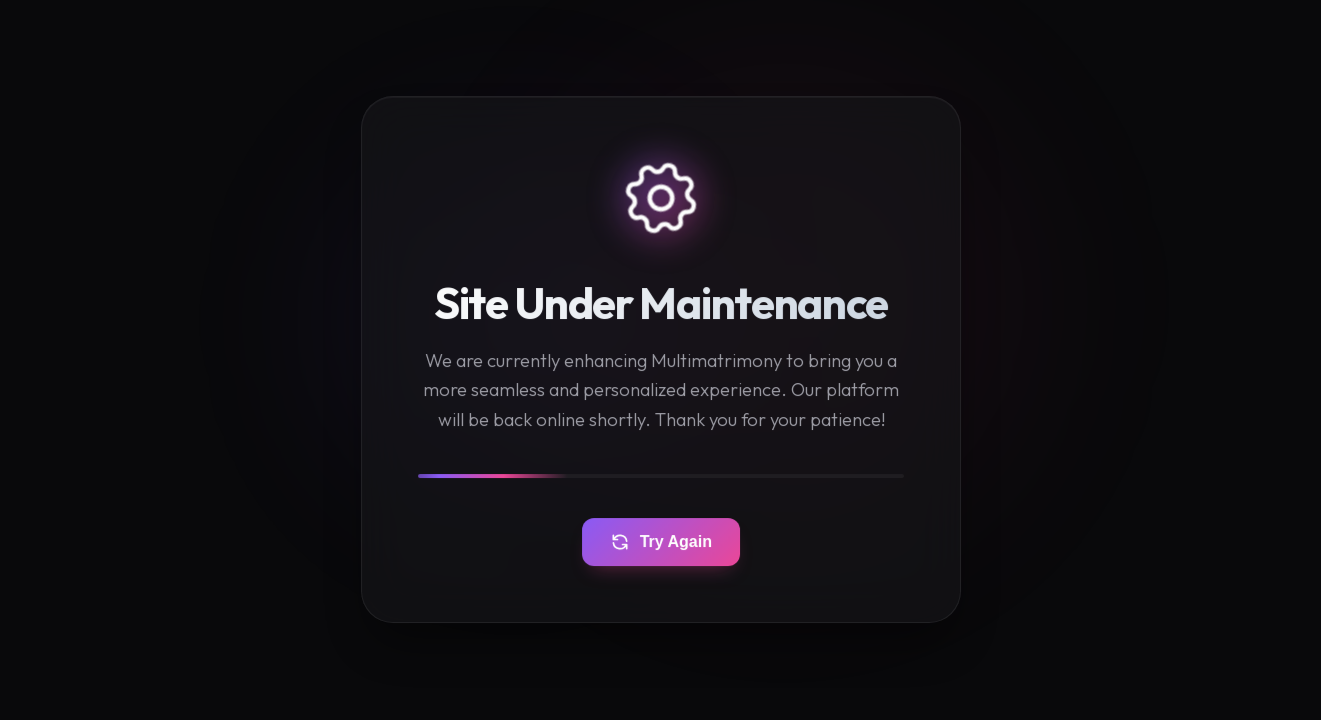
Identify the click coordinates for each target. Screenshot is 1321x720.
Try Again (661, 543)
